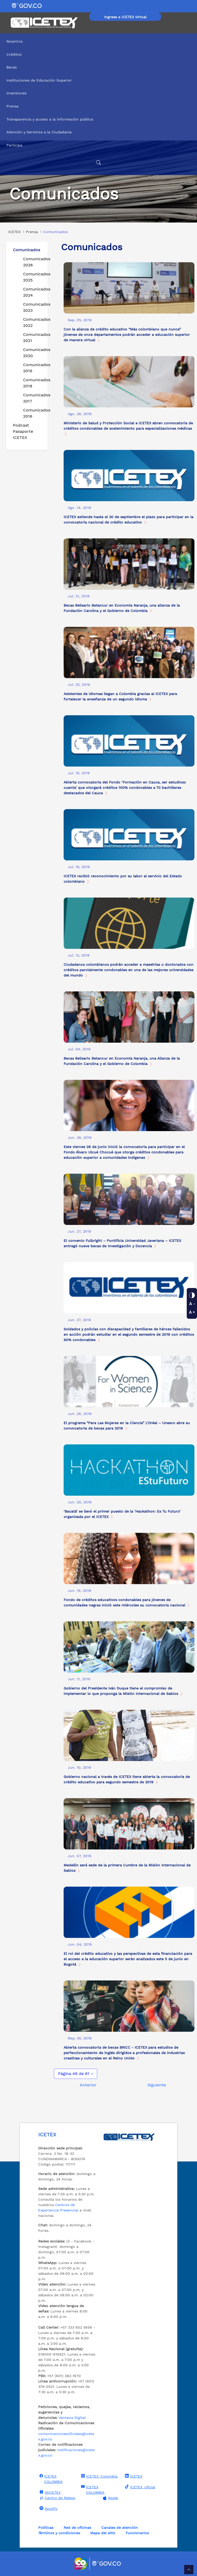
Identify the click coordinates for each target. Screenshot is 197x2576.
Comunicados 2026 (33, 261)
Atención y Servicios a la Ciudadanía (39, 132)
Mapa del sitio (102, 2533)
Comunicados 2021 (33, 337)
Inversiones (16, 93)
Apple (110, 2498)
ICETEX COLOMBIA (50, 2479)
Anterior (88, 2084)
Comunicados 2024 (33, 292)
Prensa (12, 106)
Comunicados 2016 (33, 413)
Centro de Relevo (56, 2498)
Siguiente (156, 2084)
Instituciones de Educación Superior (39, 80)
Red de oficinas (77, 2527)
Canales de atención (119, 2527)
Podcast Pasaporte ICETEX (23, 431)
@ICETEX (49, 2492)
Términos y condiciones (59, 2533)
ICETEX (133, 2476)
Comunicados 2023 (33, 307)
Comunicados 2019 (33, 367)
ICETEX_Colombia (98, 2476)
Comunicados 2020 (33, 352)
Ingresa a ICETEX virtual (125, 17)
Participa (14, 145)
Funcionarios (137, 2533)
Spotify (47, 2508)
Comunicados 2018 (33, 382)
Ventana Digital (72, 2418)
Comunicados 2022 (33, 322)
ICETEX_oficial (139, 2486)
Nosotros (14, 41)
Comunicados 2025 (33, 277)
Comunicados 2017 (33, 398)
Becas (11, 67)
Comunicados (26, 249)
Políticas (45, 2527)
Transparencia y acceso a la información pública (49, 119)
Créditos (14, 54)
